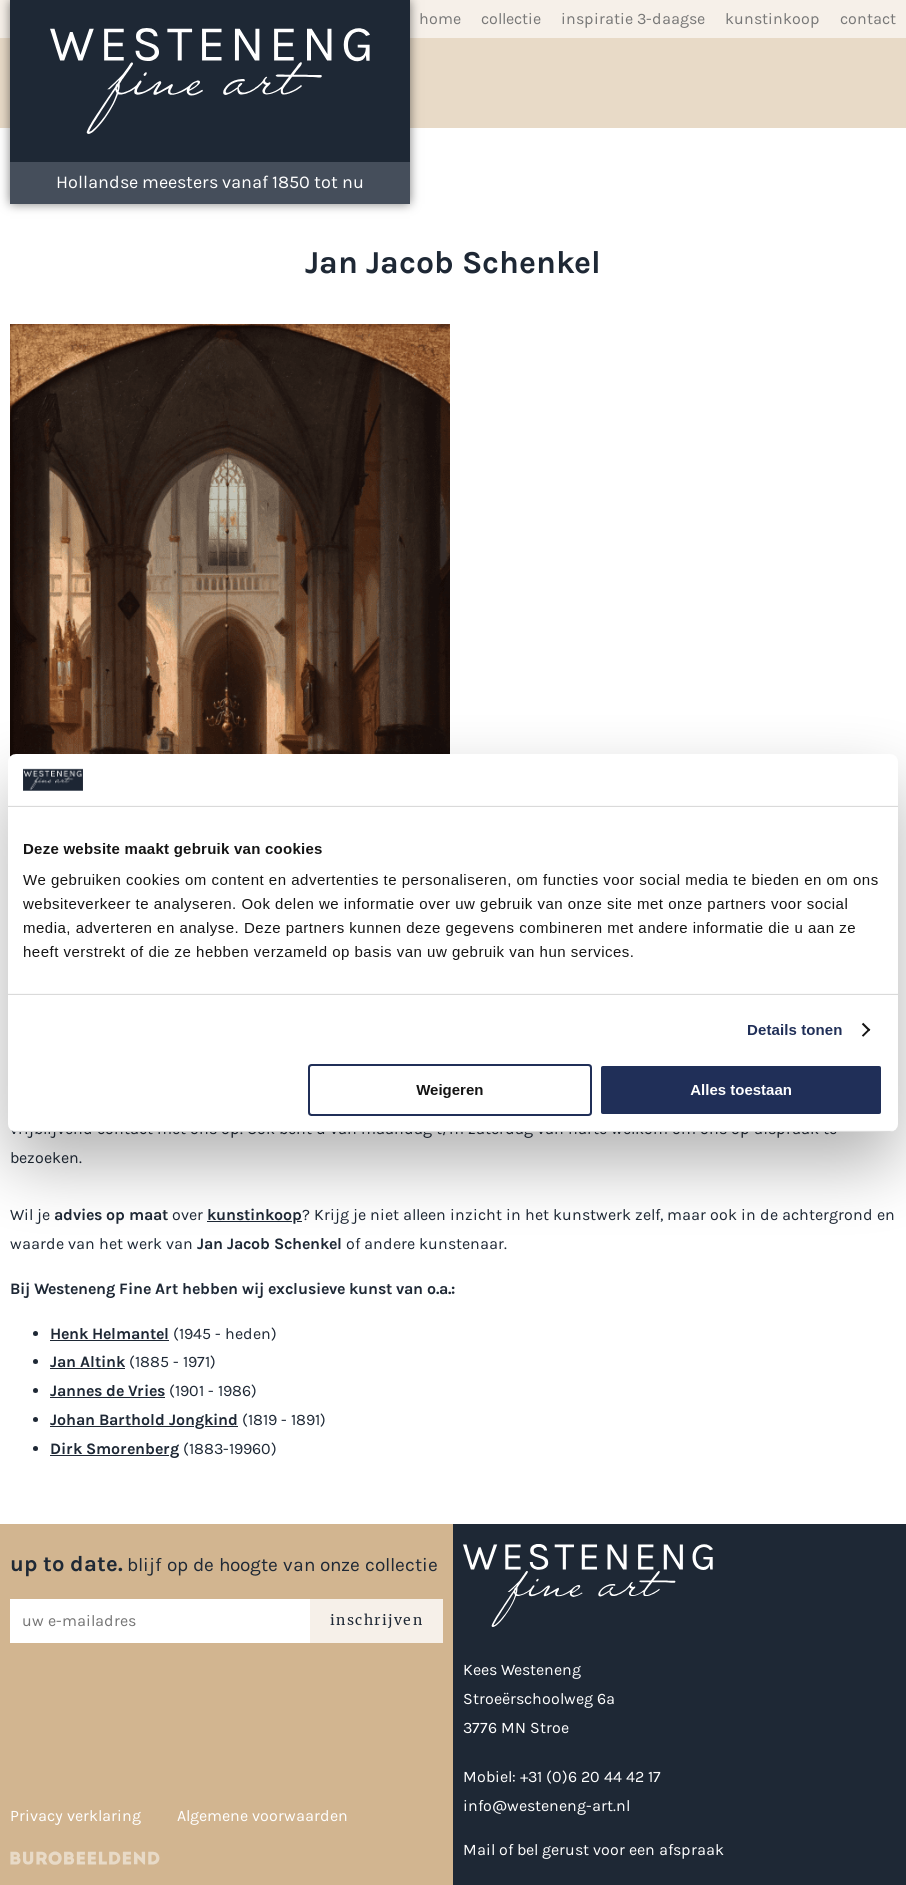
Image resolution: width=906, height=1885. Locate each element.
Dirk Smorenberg (114, 1448)
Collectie (511, 18)
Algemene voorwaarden (262, 1815)
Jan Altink (87, 1361)
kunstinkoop (254, 1214)
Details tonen (794, 1029)
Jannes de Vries (107, 1390)
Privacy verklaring (75, 1815)
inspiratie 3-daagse (633, 18)
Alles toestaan (741, 1089)
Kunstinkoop (772, 18)
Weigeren (449, 1089)
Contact (868, 18)
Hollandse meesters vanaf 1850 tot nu (210, 182)
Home (440, 18)
